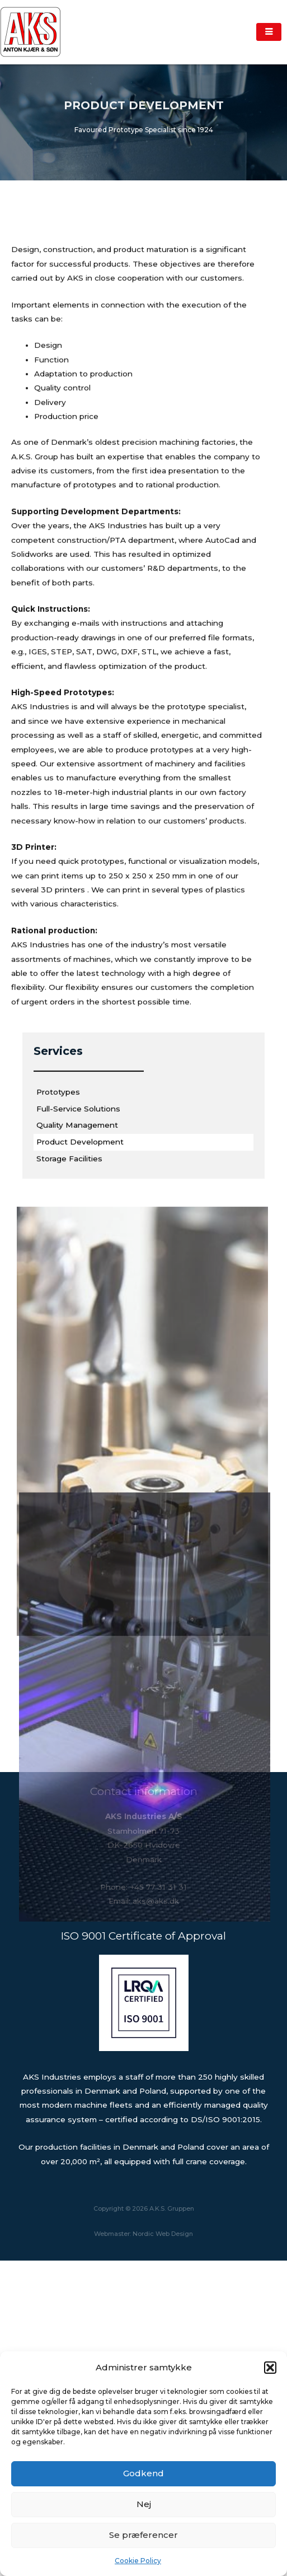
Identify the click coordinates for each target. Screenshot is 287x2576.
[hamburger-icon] (268, 32)
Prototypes (58, 1240)
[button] (270, 2367)
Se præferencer (143, 2534)
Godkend (143, 2473)
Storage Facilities (69, 1307)
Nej (144, 2504)
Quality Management (77, 1273)
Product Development (80, 1290)
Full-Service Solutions (78, 1257)
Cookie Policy (138, 2560)
